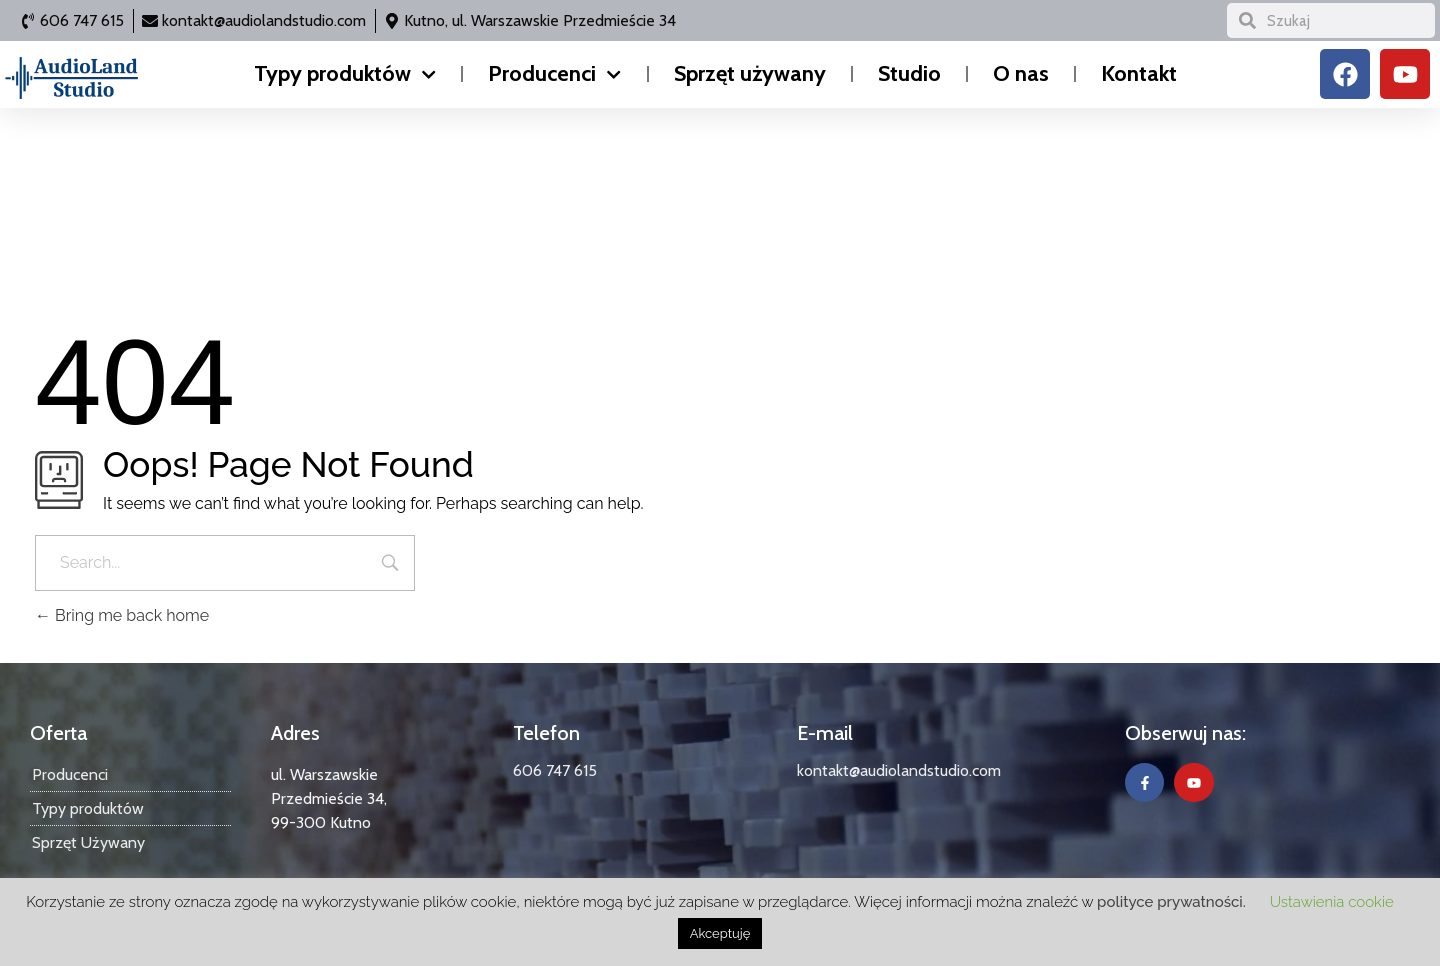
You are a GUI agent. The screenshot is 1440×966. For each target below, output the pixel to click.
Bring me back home (122, 615)
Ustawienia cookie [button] (1332, 902)
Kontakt (1139, 73)
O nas (1021, 73)
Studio (909, 73)
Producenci (554, 74)
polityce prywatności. (1171, 902)
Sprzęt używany (750, 73)
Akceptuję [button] (720, 933)
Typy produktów (345, 74)
